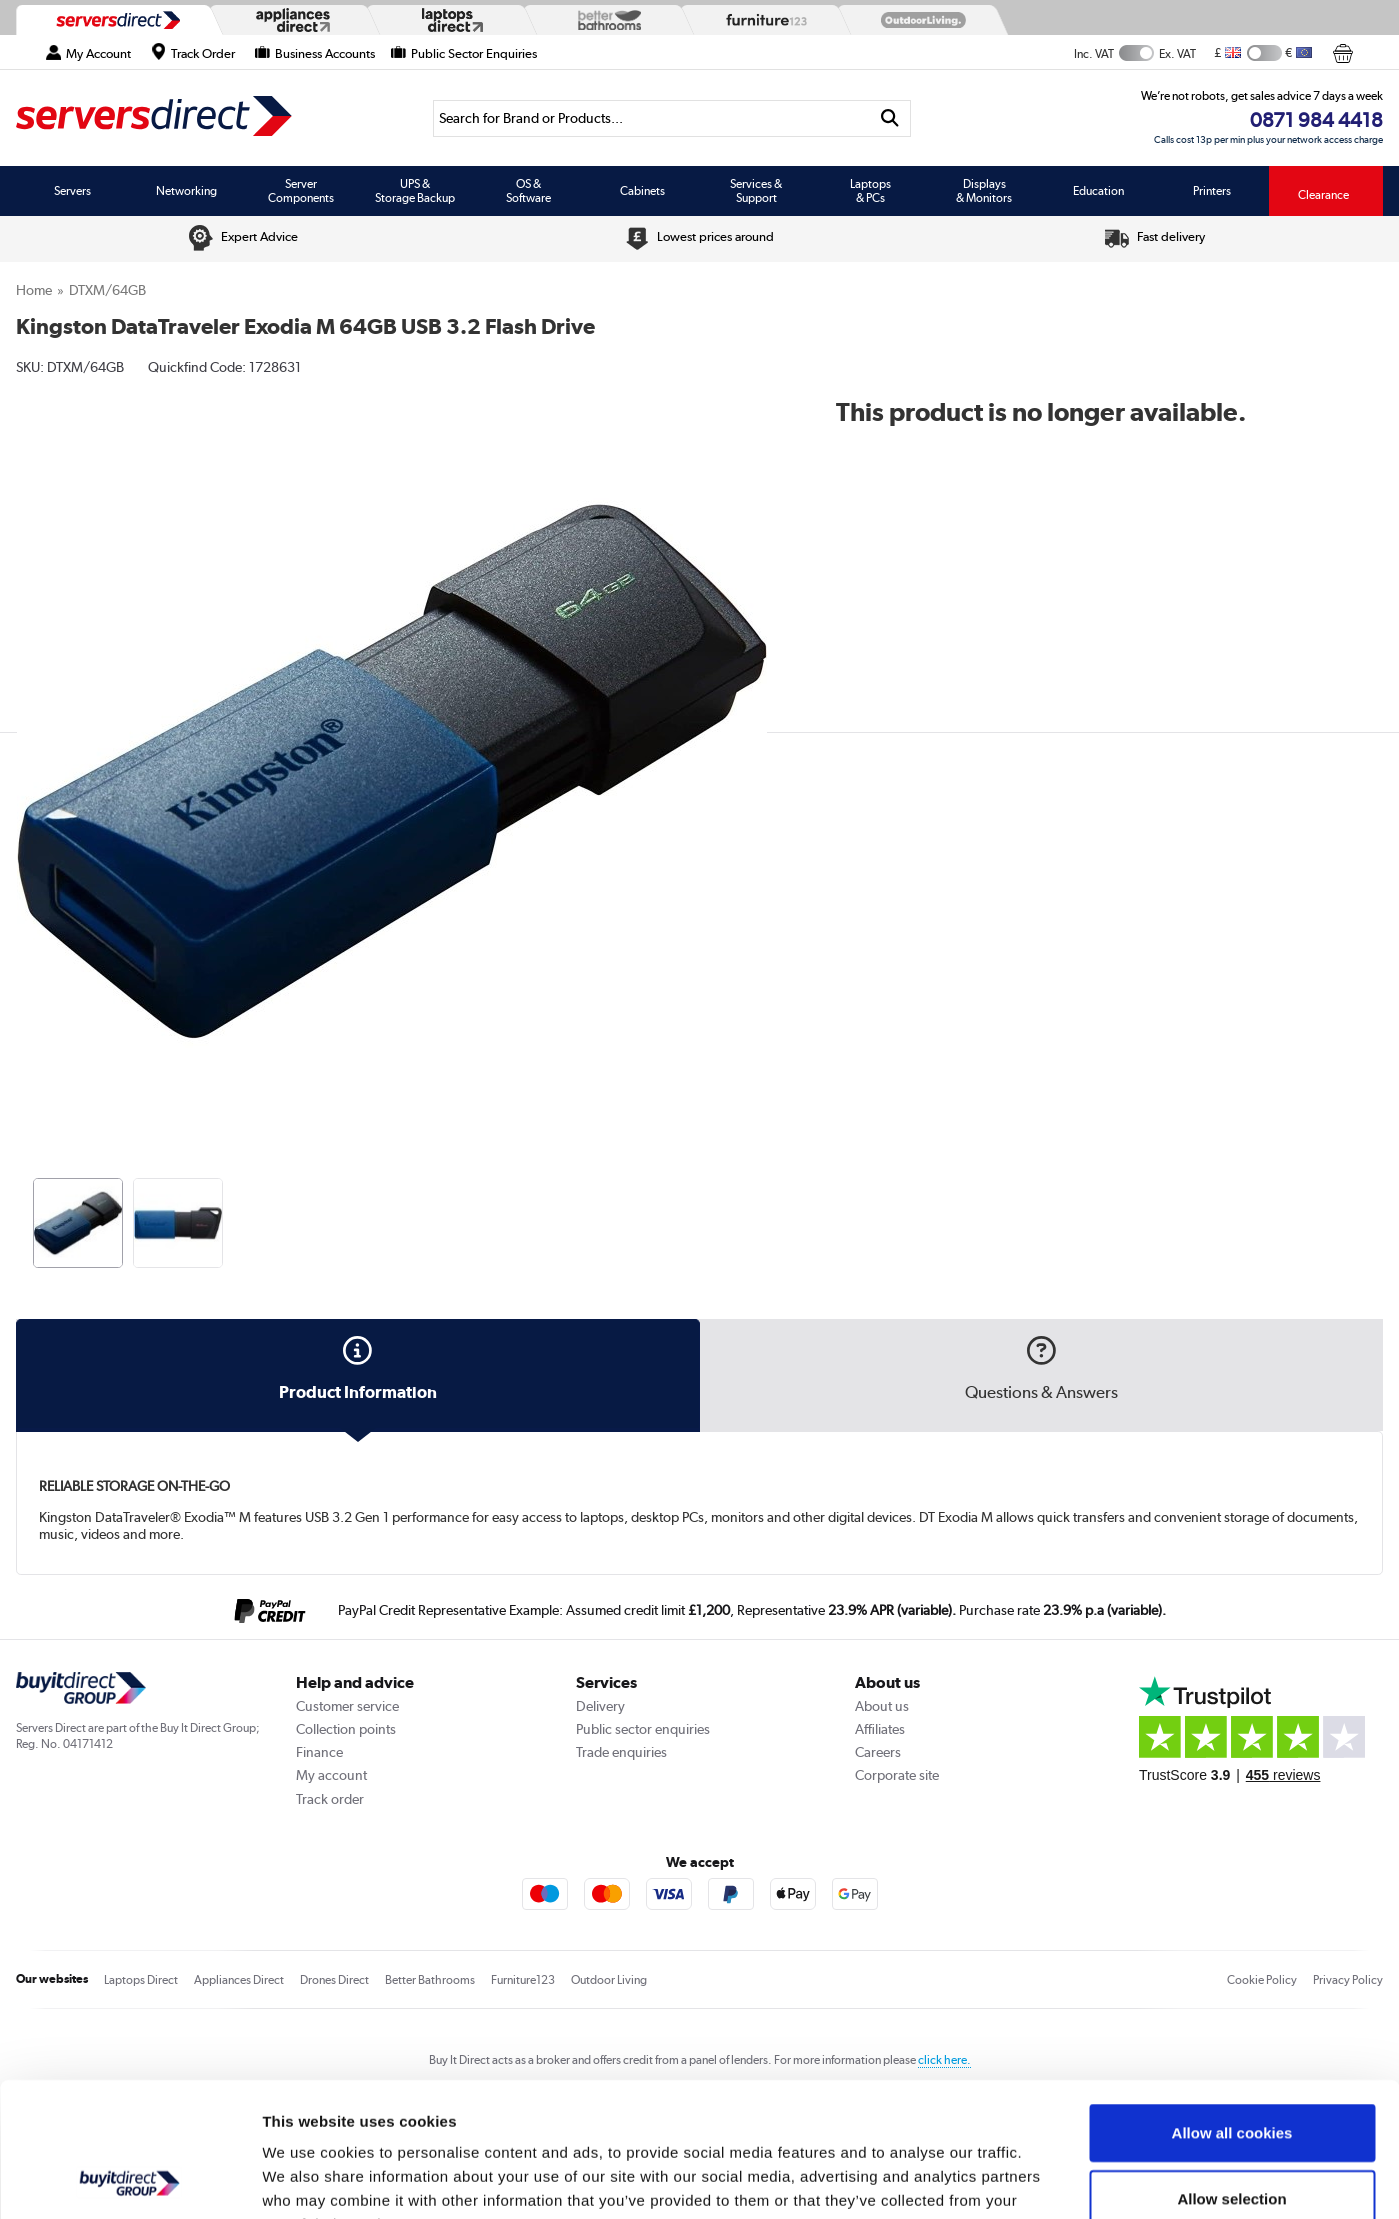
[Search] (651, 118)
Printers (1212, 191)
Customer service (347, 1706)
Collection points (346, 1729)
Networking (186, 191)
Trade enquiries (621, 1752)
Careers (878, 1752)
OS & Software (528, 191)
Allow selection (1231, 2072)
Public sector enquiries (643, 1729)
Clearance (1323, 195)
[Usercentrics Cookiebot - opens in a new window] (129, 2180)
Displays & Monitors (984, 191)
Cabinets (642, 191)
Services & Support (756, 191)
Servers (72, 191)
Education (1098, 191)
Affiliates (880, 1729)
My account (331, 1775)
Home (34, 290)
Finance (319, 1752)
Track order (330, 1799)
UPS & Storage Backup (415, 191)
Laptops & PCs (870, 191)
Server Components (301, 191)
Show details (1049, 2179)
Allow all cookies (1232, 2006)
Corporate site (897, 1775)
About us (882, 1706)
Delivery (600, 1706)
